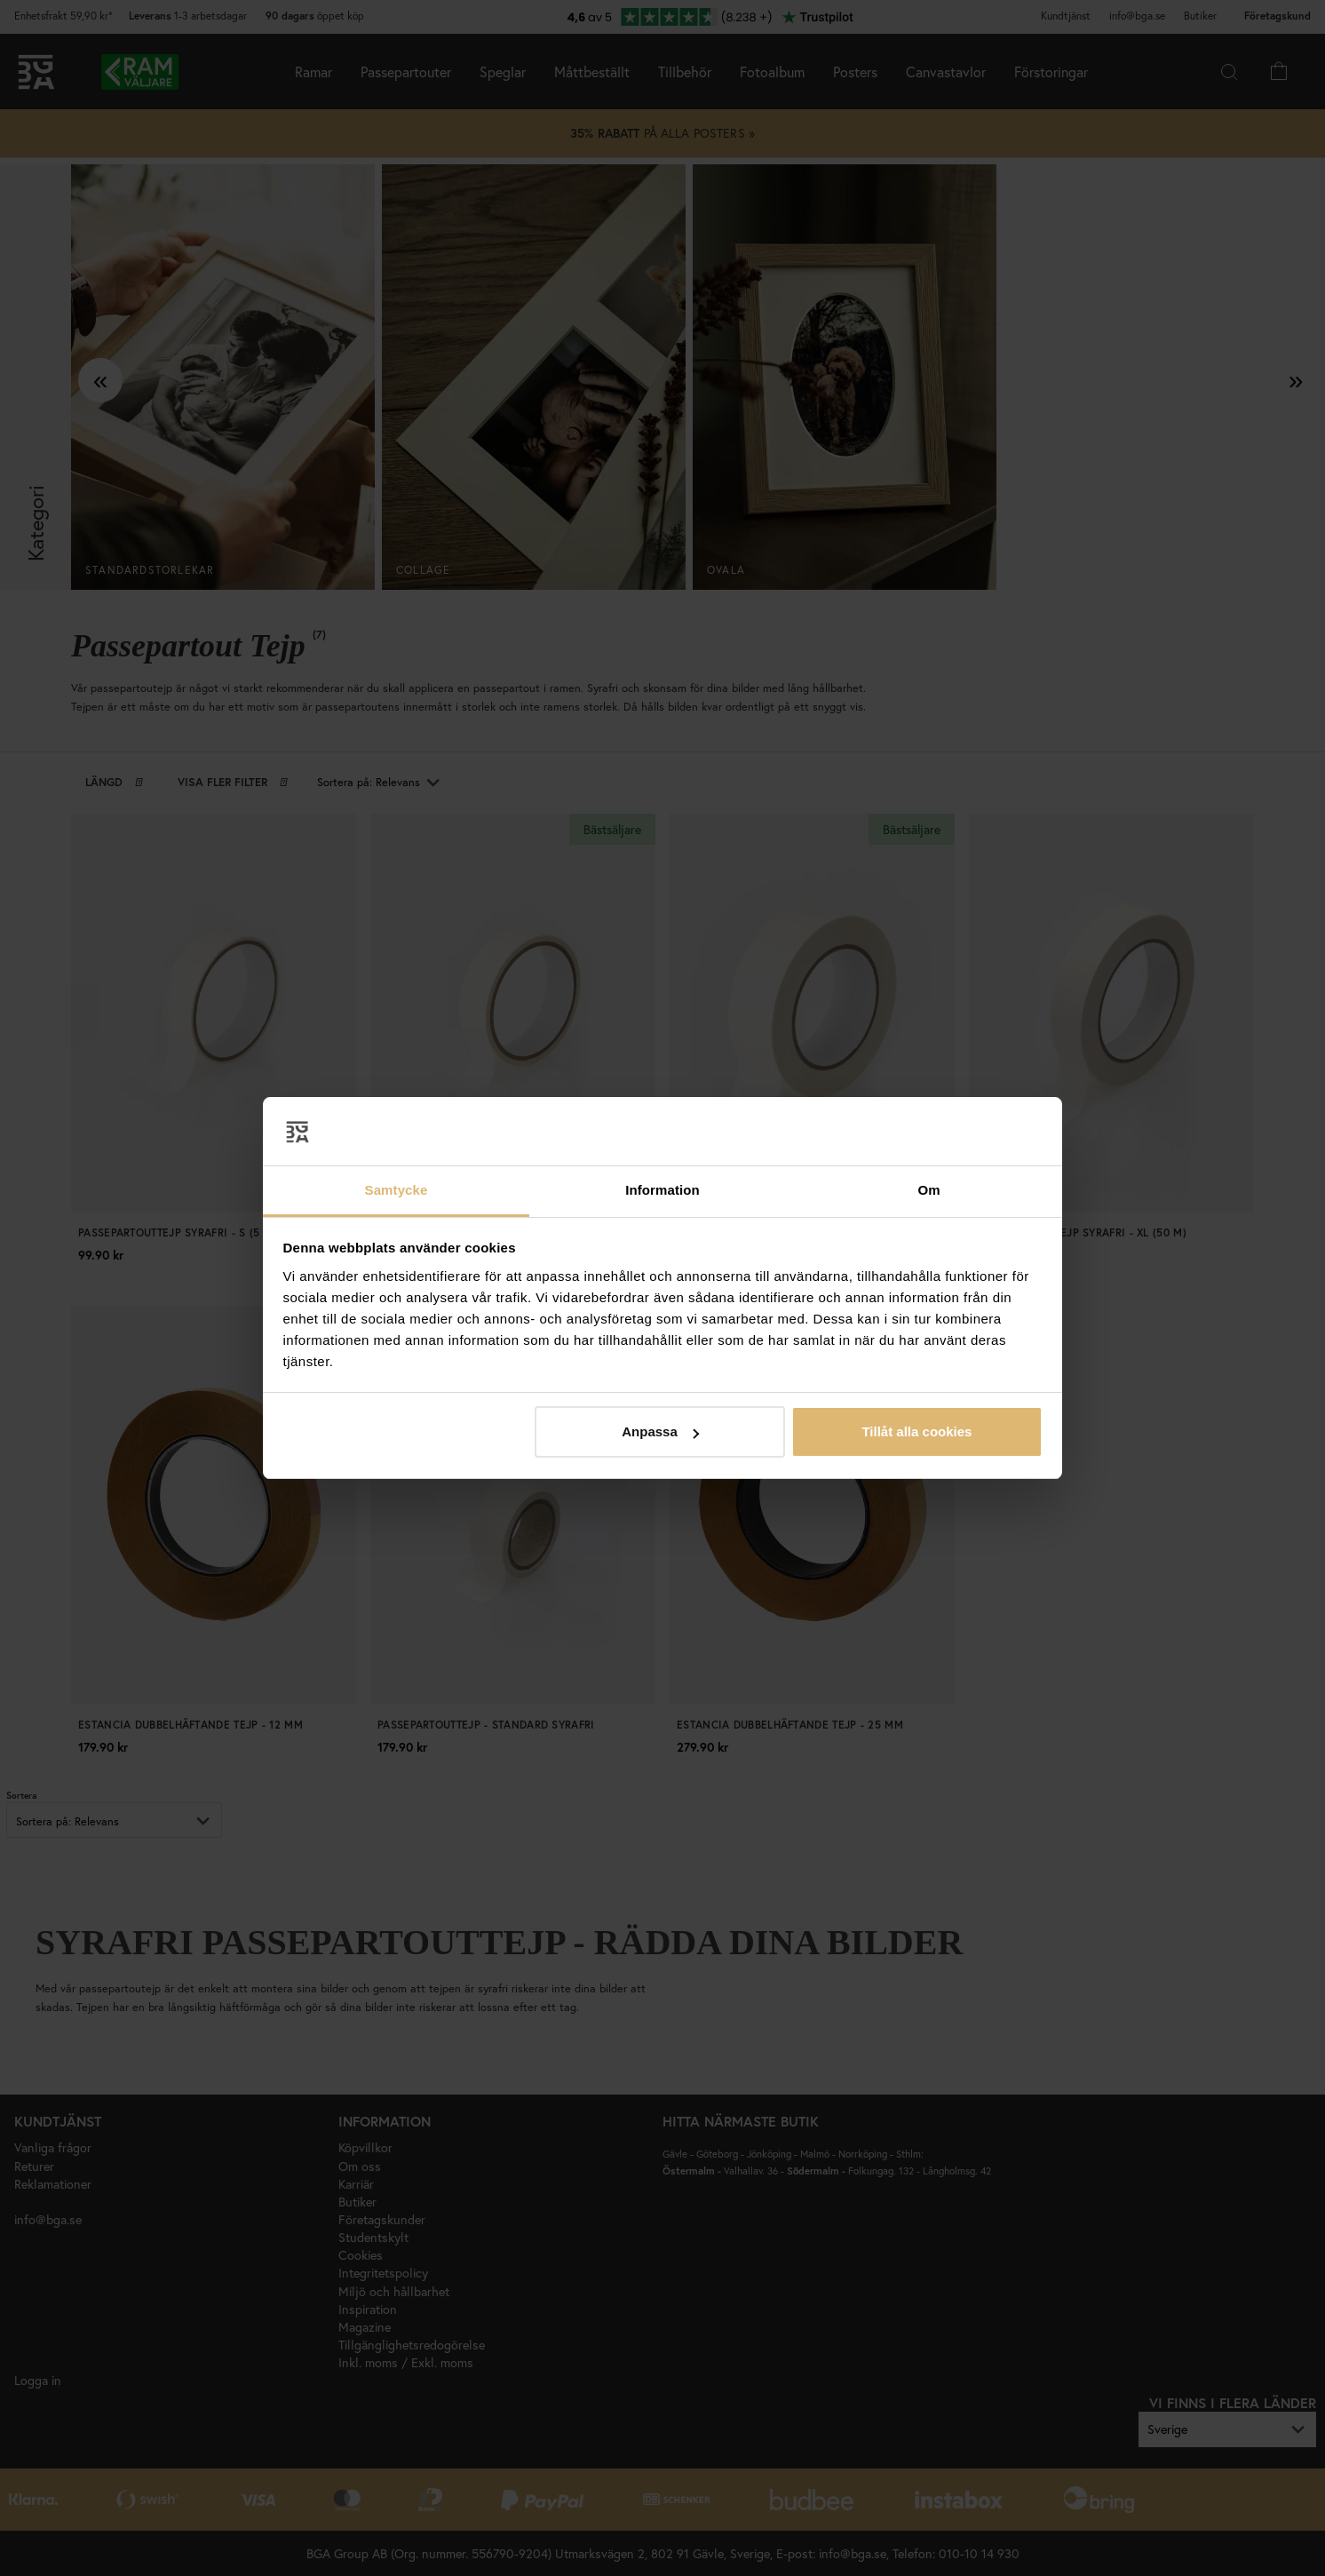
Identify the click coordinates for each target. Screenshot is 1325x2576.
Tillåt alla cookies (916, 1431)
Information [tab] (662, 1189)
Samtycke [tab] (396, 1189)
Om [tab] (928, 1189)
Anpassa (660, 1431)
